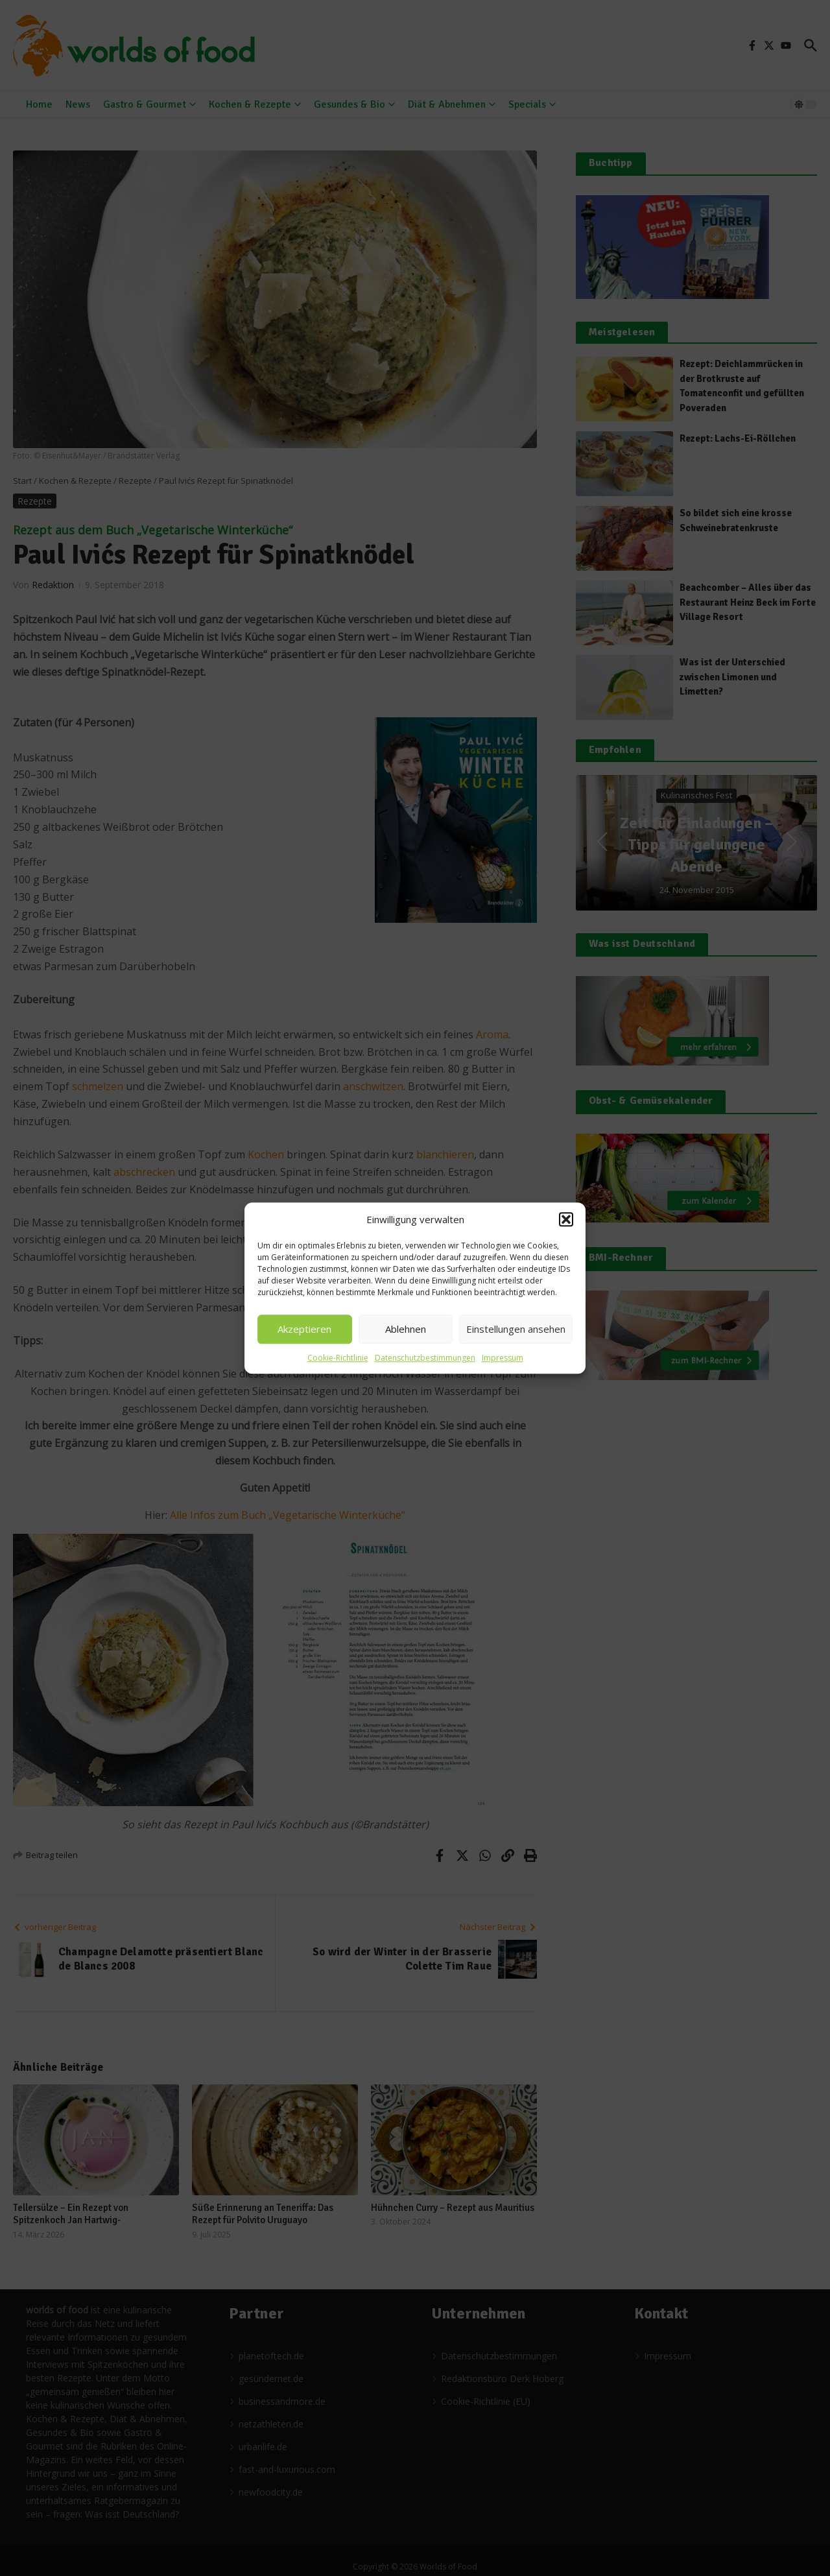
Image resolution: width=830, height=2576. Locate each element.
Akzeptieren (304, 1328)
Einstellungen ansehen (515, 1328)
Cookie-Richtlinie (337, 1357)
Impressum (502, 1357)
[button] (566, 1219)
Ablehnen (405, 1328)
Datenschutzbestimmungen (425, 1357)
